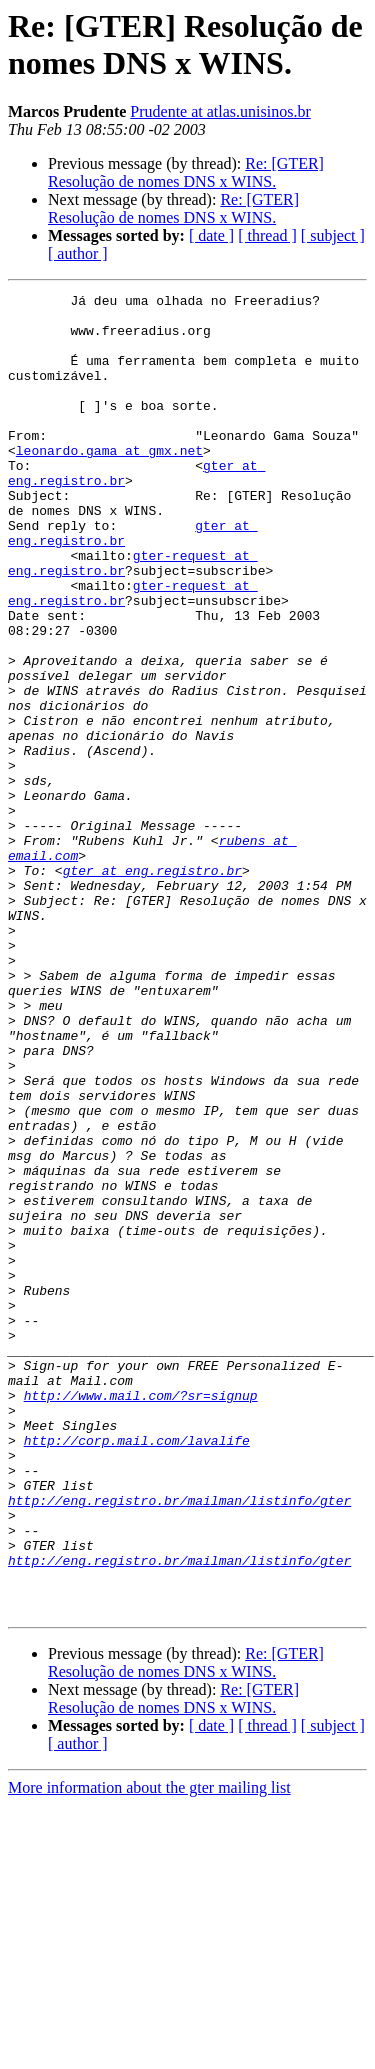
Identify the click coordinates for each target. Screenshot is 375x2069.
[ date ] (211, 235)
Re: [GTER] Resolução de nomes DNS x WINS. (186, 172)
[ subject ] (333, 235)
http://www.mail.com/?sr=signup (141, 1617)
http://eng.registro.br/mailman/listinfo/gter (179, 1743)
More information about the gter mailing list (149, 2051)
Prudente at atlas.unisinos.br (220, 111)
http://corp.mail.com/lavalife (137, 1671)
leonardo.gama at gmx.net (109, 483)
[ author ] (78, 253)
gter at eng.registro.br (152, 987)
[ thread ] (267, 235)
